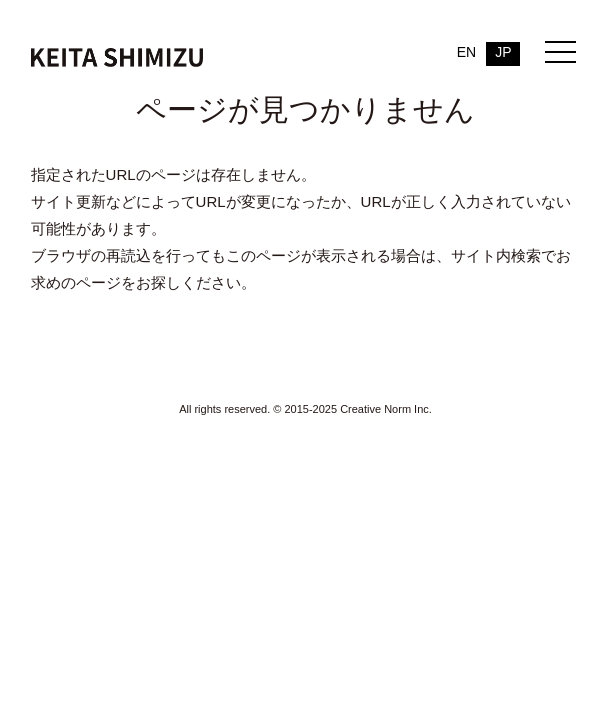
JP (503, 52)
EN (466, 52)
